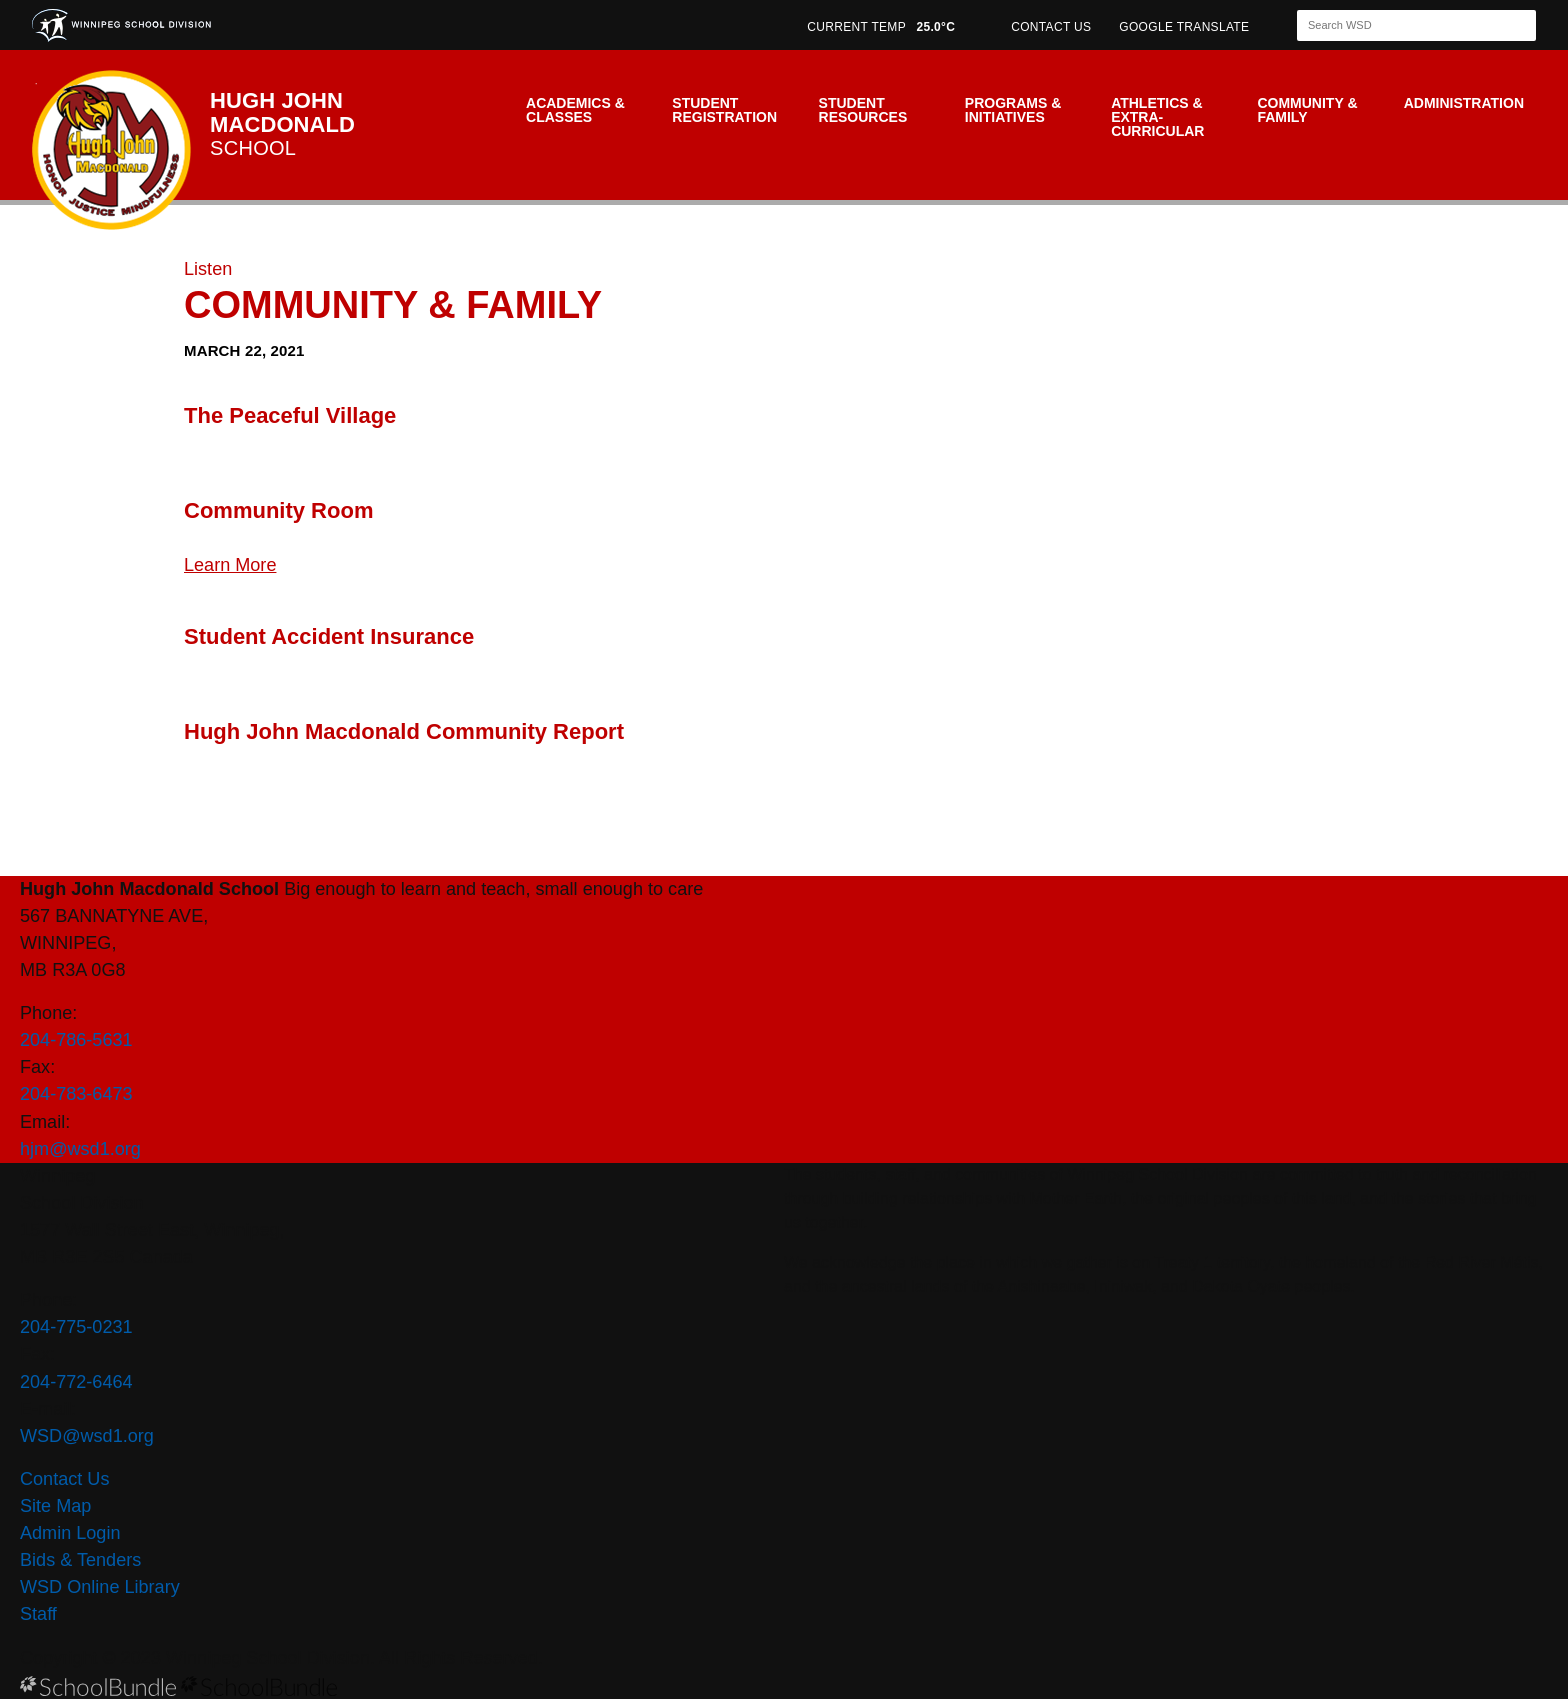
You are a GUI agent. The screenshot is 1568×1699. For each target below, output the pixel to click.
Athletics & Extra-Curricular (1157, 117)
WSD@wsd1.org (87, 1436)
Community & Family (1307, 110)
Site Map (55, 1506)
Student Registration (724, 110)
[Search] (1399, 25)
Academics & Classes (575, 110)
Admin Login (70, 1533)
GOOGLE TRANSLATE (1186, 27)
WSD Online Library (100, 1587)
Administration (1464, 103)
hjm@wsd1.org (80, 1149)
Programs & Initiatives (1013, 110)
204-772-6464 (76, 1382)
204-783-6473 (76, 1094)
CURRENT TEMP (881, 27)
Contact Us (64, 1479)
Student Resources (863, 110)
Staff (38, 1614)
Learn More (230, 565)
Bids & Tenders (80, 1560)
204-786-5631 (76, 1040)
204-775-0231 (76, 1327)
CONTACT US (1051, 27)
